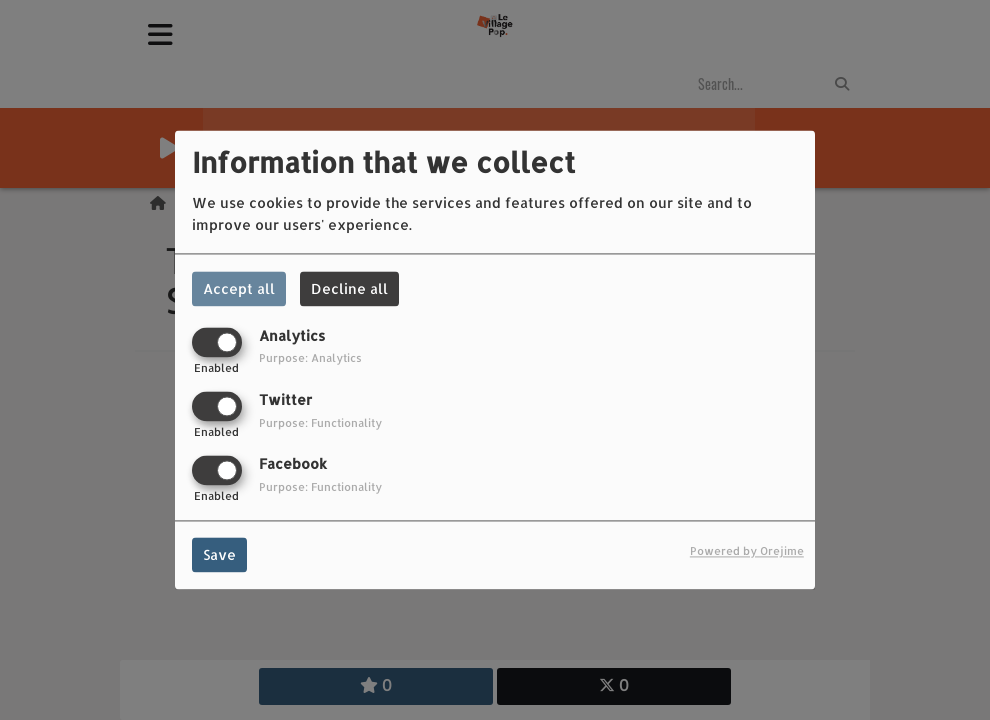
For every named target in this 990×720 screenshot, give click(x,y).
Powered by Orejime (747, 551)
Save (219, 555)
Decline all (349, 288)
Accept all (239, 288)
